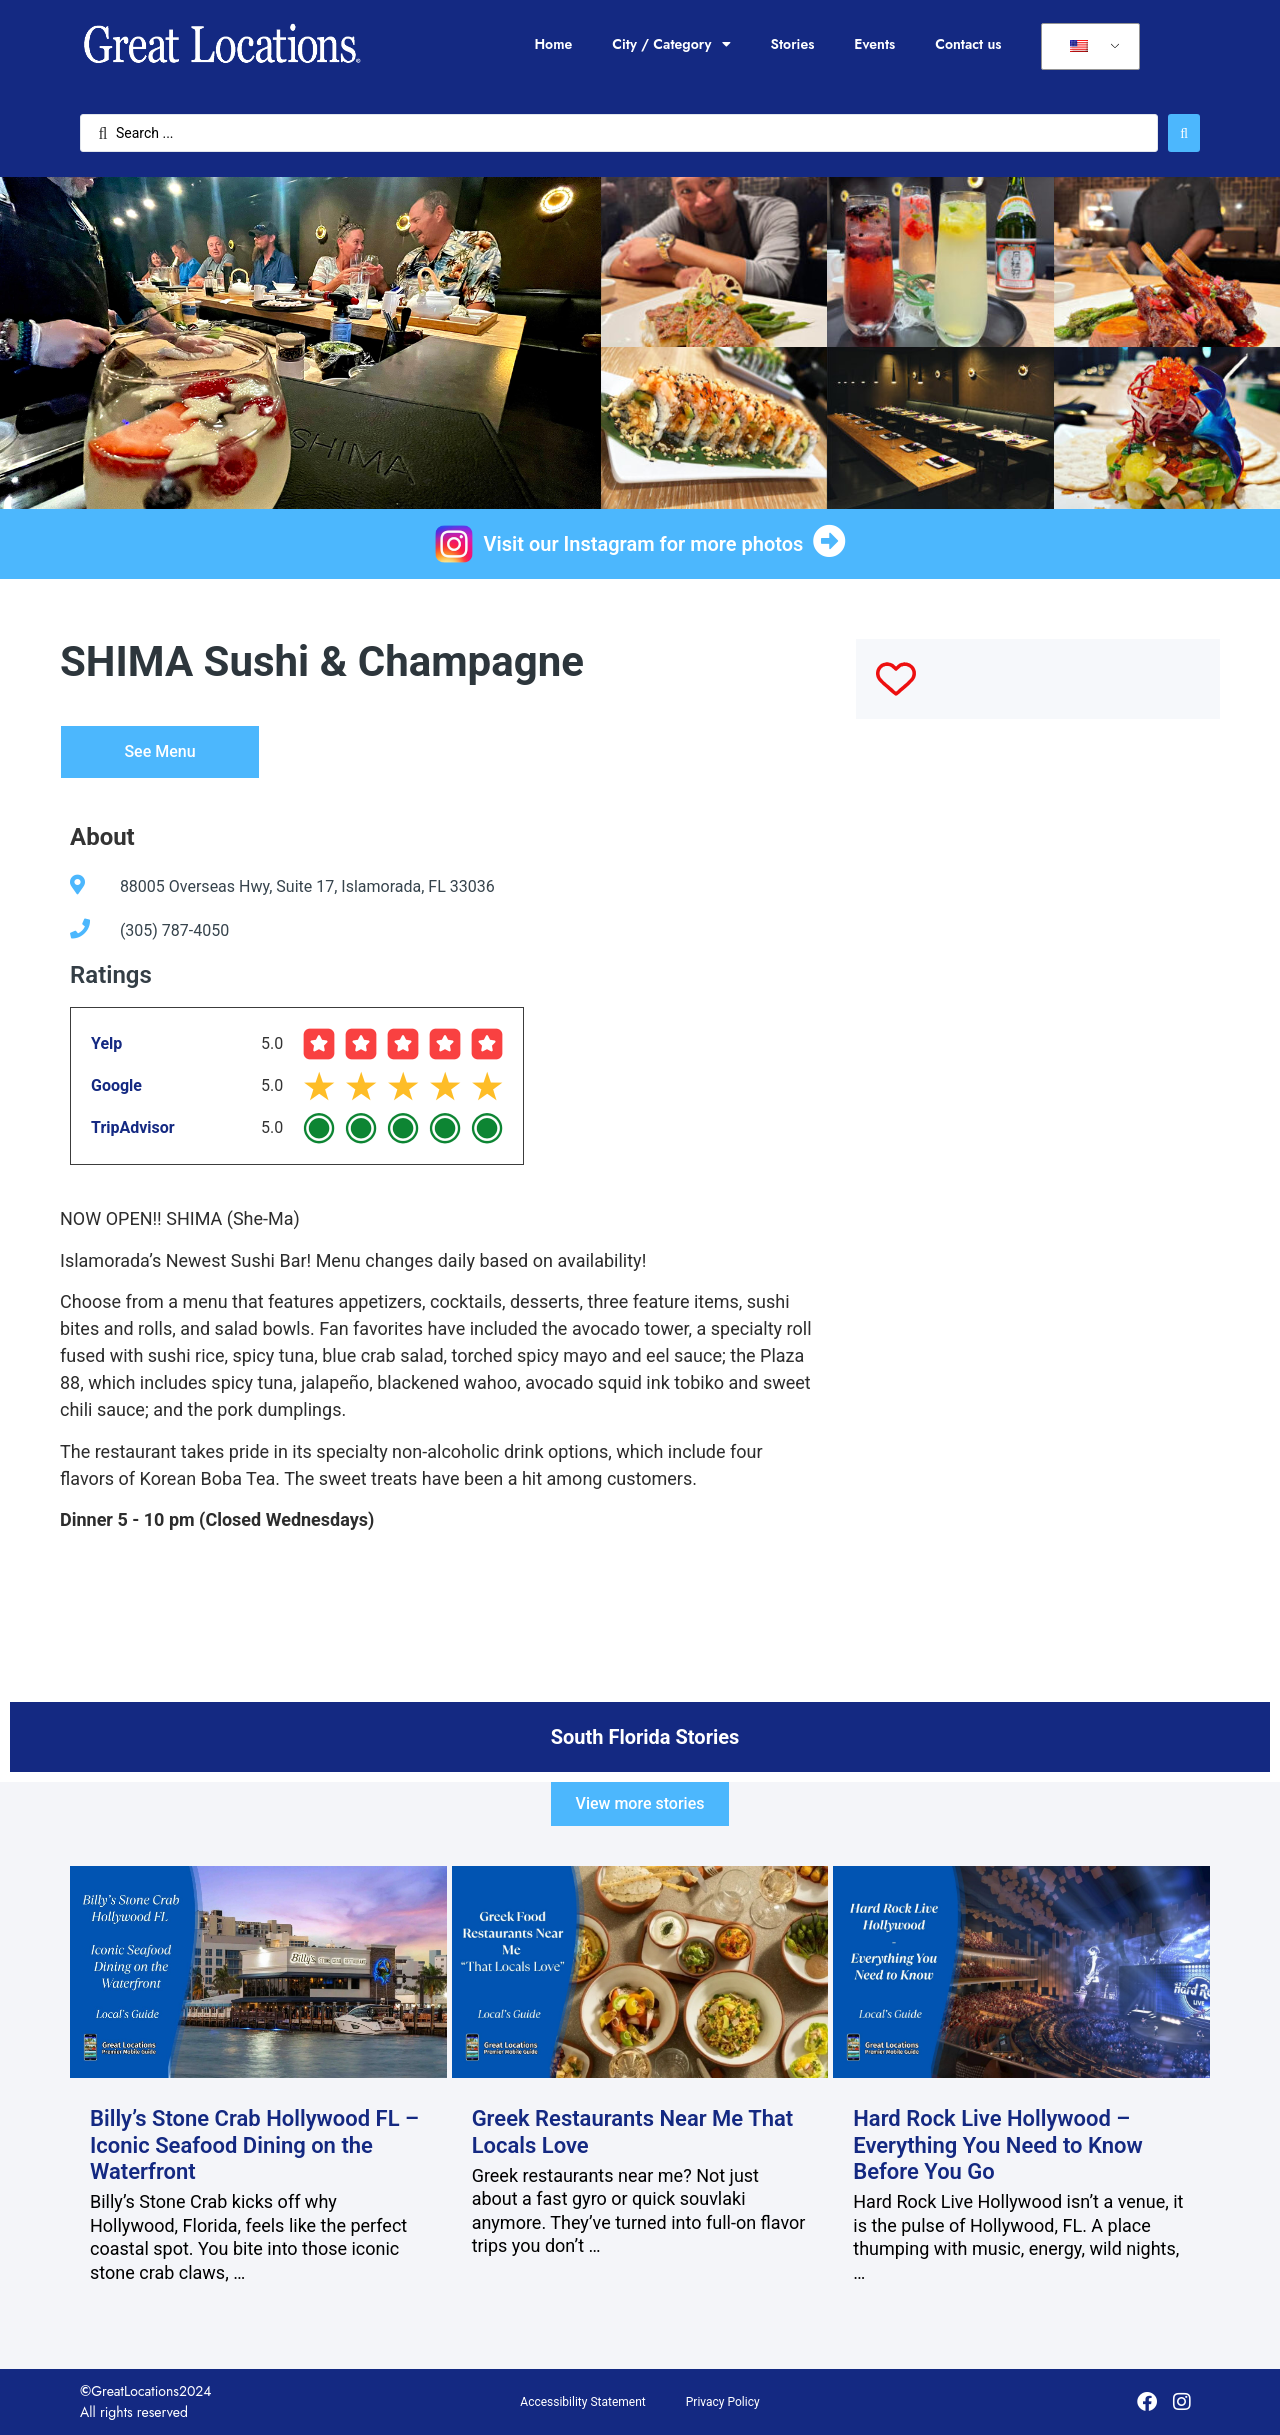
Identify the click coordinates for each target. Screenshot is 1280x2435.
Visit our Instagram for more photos (644, 544)
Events (874, 44)
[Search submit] (1184, 133)
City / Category (671, 44)
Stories (793, 44)
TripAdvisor (133, 1127)
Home (553, 44)
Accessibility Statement (582, 2402)
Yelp (106, 1043)
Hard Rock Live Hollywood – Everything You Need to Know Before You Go (998, 2145)
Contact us (968, 44)
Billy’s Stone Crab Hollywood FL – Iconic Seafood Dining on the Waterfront (254, 2145)
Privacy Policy (723, 2402)
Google (116, 1085)
